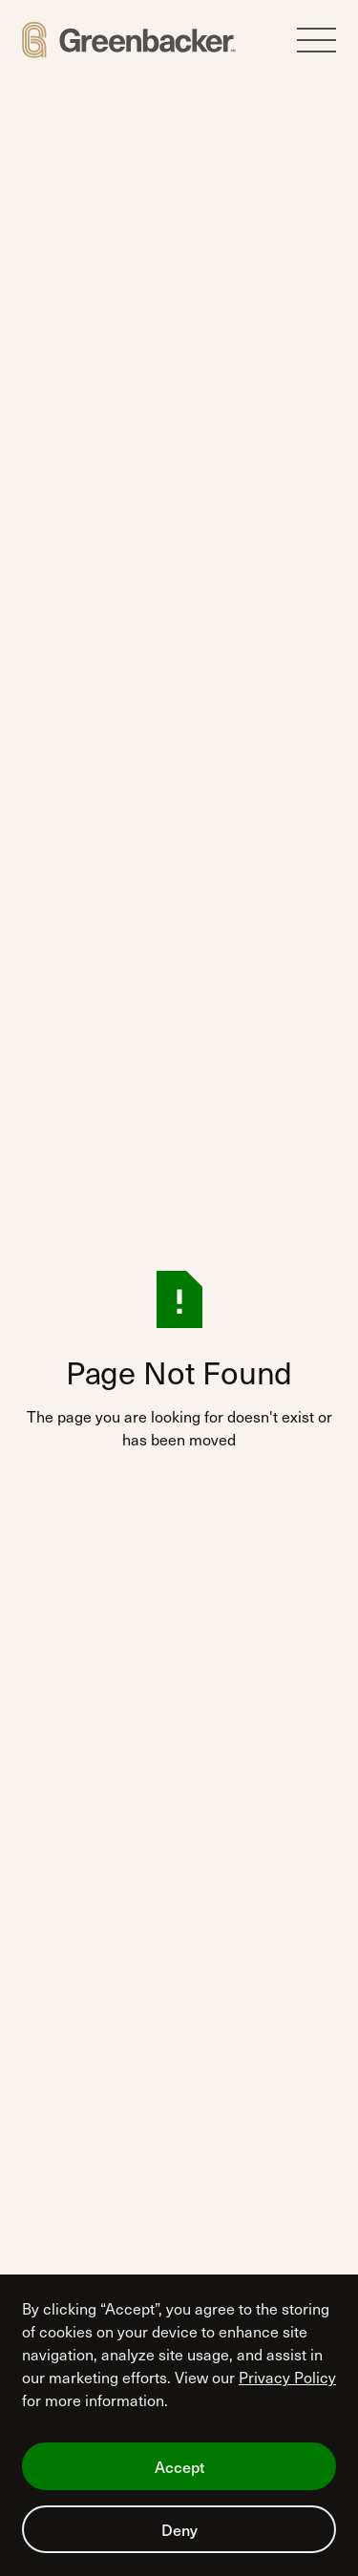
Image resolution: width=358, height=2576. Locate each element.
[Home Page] (129, 40)
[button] (316, 40)
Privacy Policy (287, 2377)
